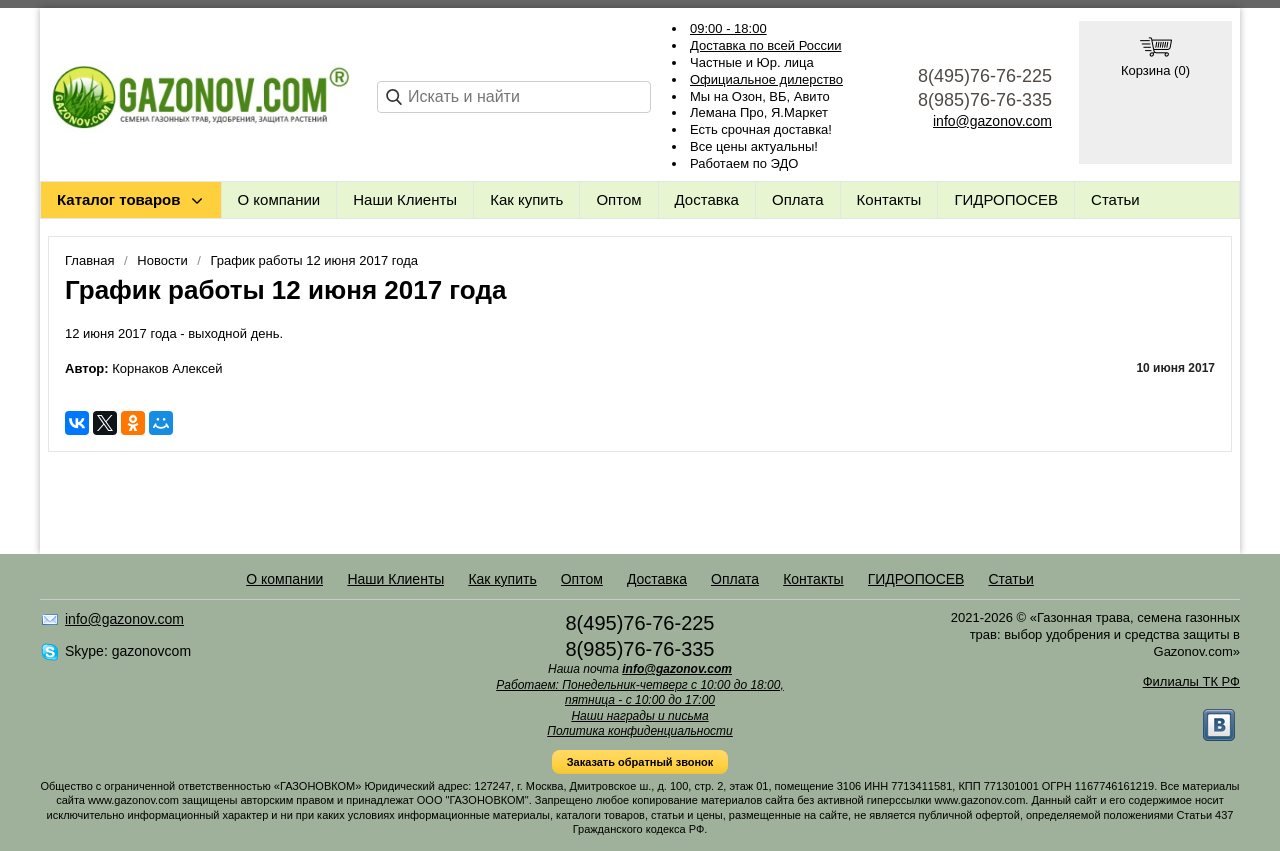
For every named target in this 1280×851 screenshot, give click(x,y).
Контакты (889, 199)
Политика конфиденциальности (640, 731)
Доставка (707, 199)
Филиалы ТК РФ (1191, 681)
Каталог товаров (119, 199)
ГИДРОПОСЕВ (1006, 199)
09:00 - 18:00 (728, 28)
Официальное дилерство (766, 79)
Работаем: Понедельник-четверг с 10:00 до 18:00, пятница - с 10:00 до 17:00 (640, 693)
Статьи (1115, 199)
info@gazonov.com (992, 121)
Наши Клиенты (405, 199)
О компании (279, 199)
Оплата (798, 199)
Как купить (526, 199)
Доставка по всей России (766, 45)
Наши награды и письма (639, 716)
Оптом (618, 199)
